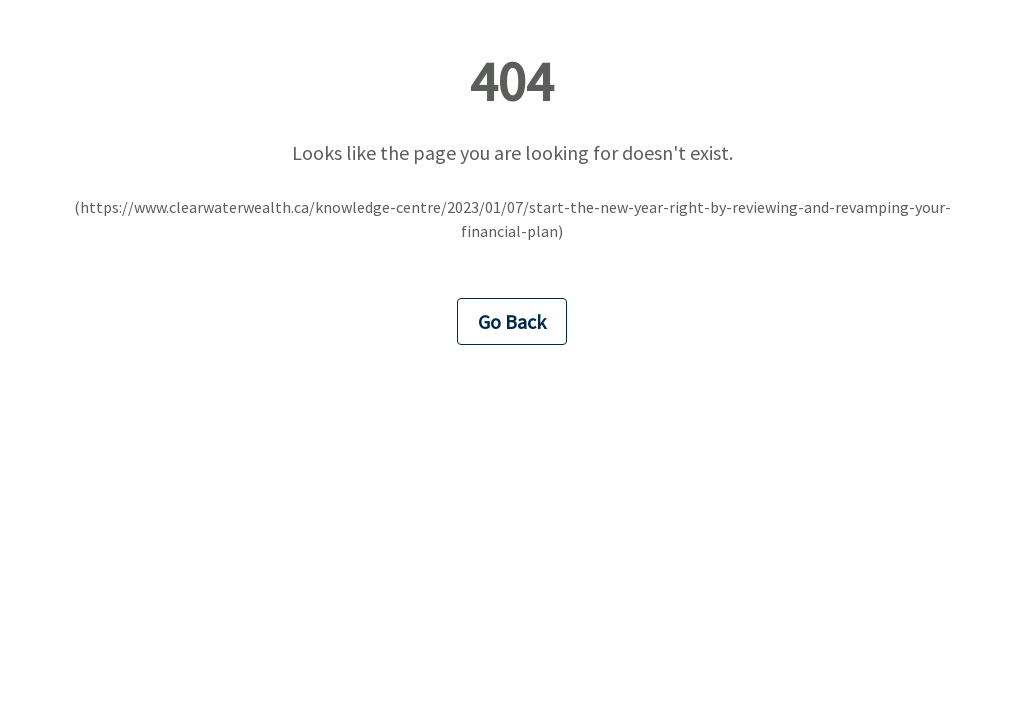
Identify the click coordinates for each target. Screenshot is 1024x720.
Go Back (512, 321)
